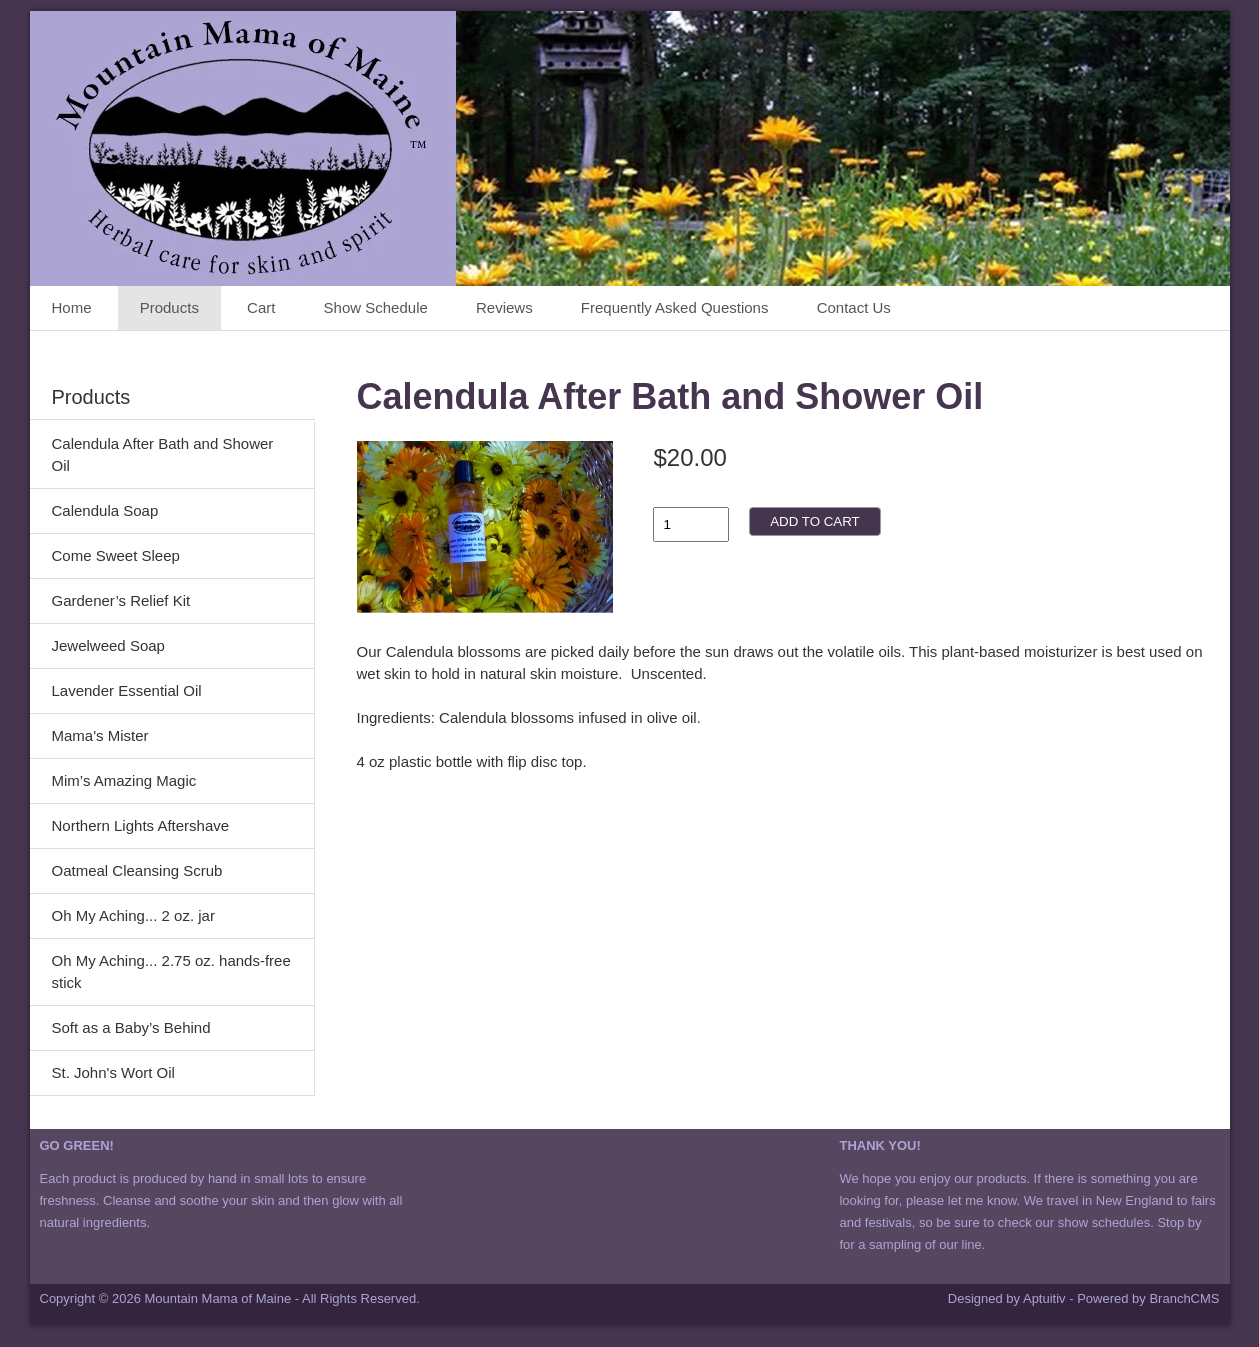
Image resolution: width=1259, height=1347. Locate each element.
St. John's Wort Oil (113, 1072)
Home (72, 307)
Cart (261, 307)
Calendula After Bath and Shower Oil (163, 454)
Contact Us (854, 307)
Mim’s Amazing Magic (124, 780)
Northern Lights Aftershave (141, 825)
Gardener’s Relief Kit (121, 600)
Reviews (504, 307)
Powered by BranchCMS (1148, 1298)
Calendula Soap (105, 510)
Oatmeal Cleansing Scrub (137, 870)
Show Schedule (376, 307)
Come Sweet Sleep (116, 555)
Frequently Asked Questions (675, 307)
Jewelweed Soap (108, 645)
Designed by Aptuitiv (1007, 1298)
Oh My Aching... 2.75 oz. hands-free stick (171, 971)
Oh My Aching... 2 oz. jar (133, 915)
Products (169, 307)
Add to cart (815, 521)
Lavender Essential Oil (127, 690)
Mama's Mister (100, 735)
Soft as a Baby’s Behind (131, 1027)
